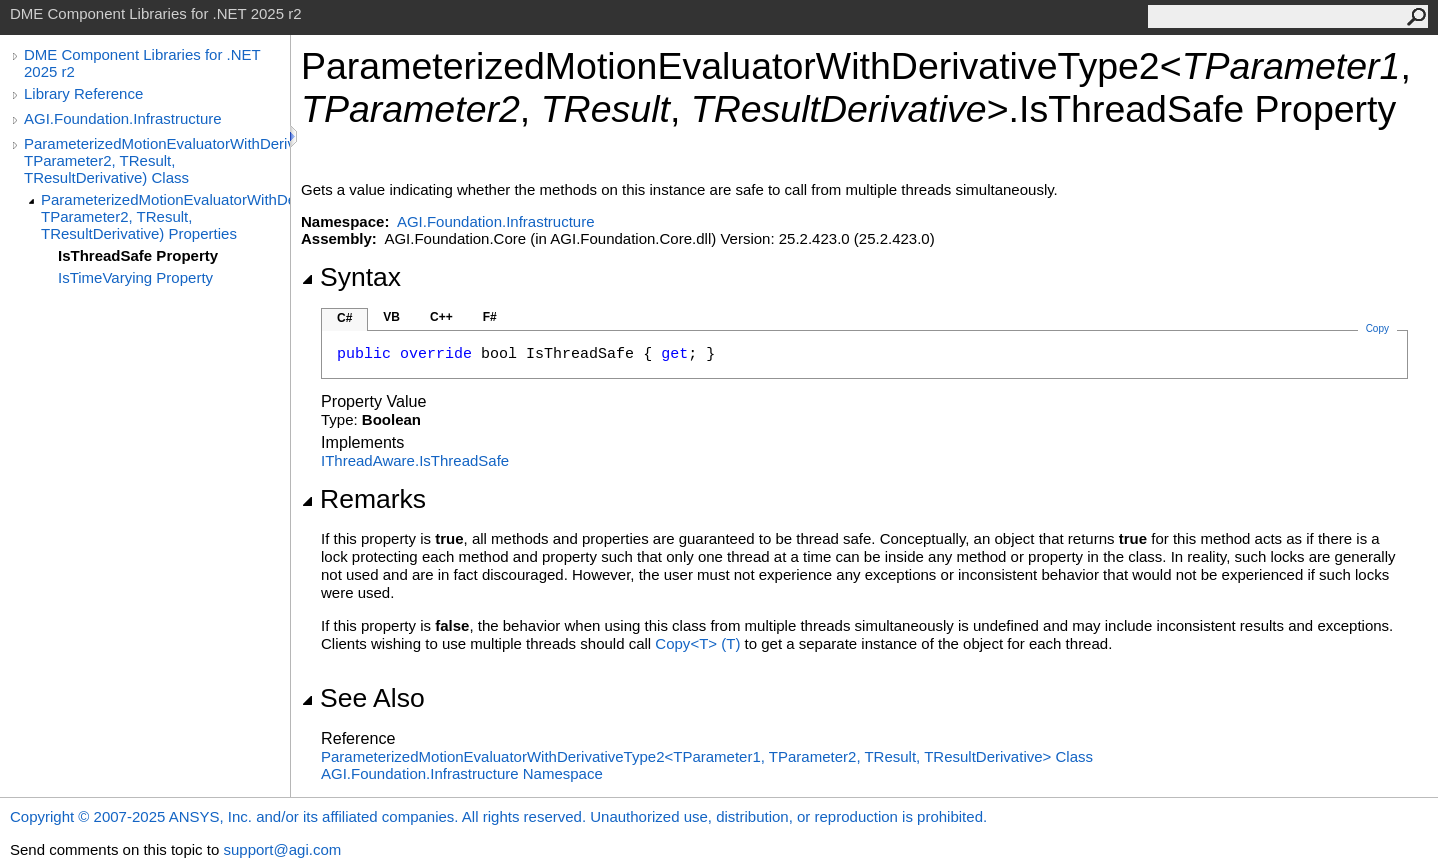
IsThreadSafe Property (138, 255)
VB (391, 317)
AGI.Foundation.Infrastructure (123, 118)
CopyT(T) (697, 643)
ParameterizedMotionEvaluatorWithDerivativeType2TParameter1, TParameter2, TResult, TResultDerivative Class (707, 756)
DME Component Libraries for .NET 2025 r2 (142, 63)
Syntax (351, 277)
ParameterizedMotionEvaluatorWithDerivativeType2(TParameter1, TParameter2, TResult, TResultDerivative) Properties (165, 216)
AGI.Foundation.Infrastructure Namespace (462, 773)
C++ (441, 317)
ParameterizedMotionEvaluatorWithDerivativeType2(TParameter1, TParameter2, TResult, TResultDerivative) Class (157, 160)
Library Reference (83, 93)
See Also (363, 698)
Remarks (363, 499)
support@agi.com (282, 849)
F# (490, 317)
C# (344, 318)
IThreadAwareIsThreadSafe (415, 460)
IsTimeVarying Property (135, 277)
